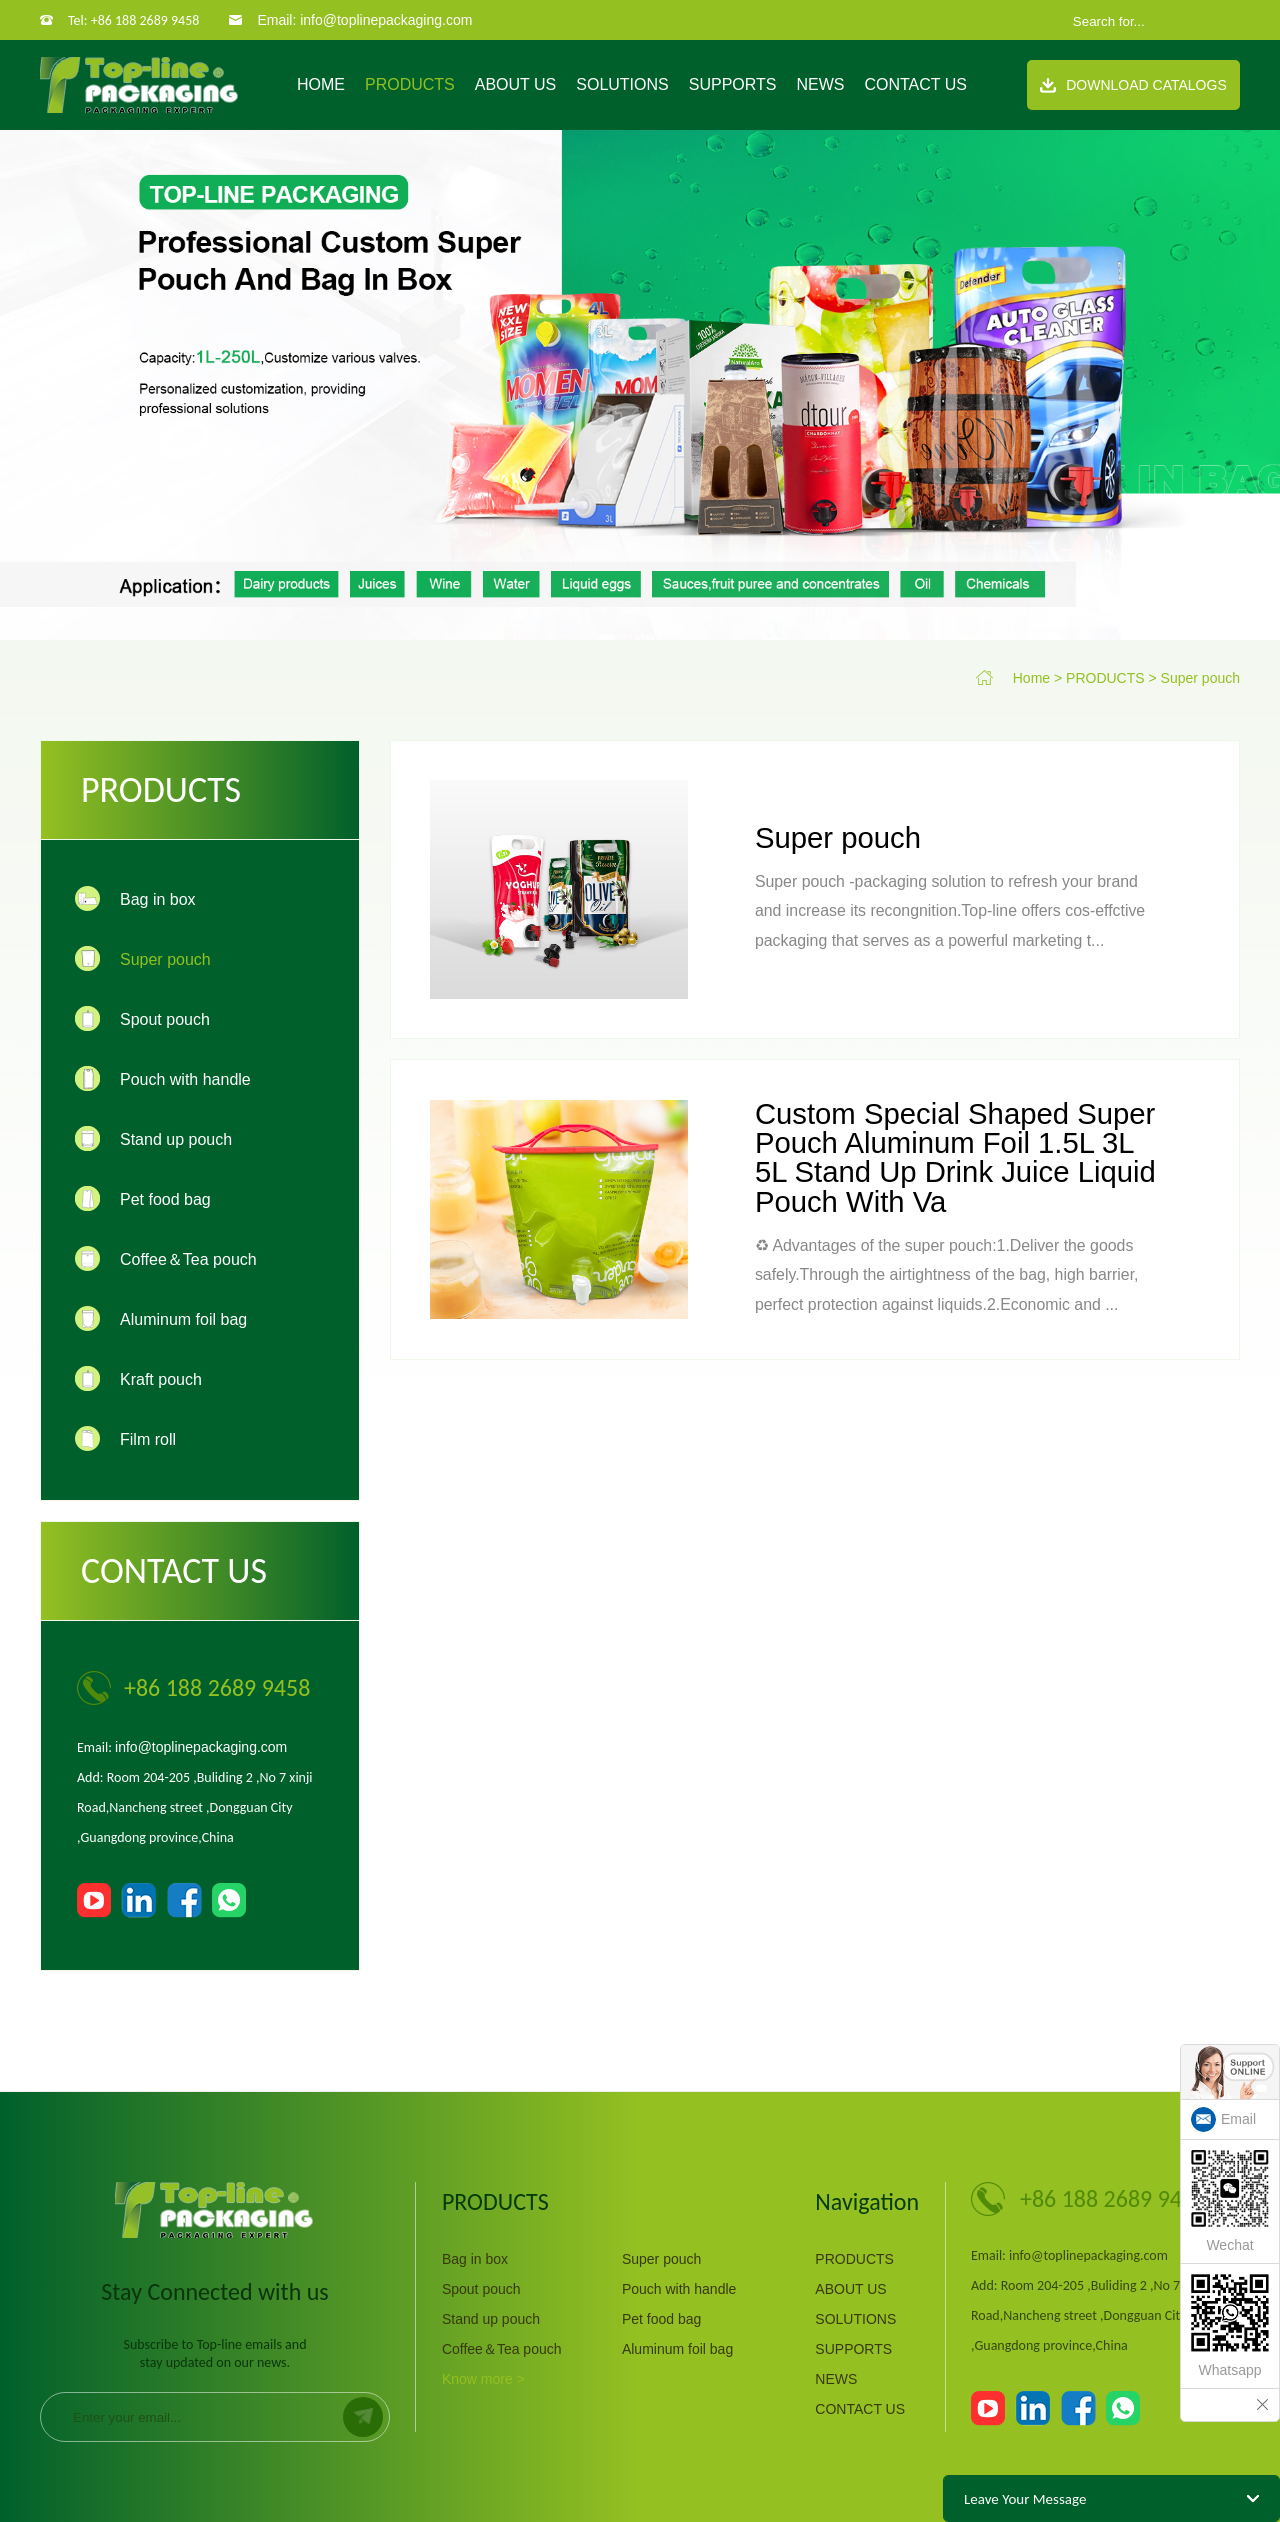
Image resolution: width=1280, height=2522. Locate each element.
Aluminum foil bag (677, 2349)
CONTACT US (915, 84)
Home (321, 84)
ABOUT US (516, 84)
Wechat (1230, 2201)
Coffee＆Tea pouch (502, 2349)
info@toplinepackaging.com (201, 1747)
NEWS (820, 84)
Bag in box (475, 2259)
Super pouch (1200, 678)
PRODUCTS (410, 84)
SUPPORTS (733, 84)
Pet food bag (661, 2319)
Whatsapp (1230, 2326)
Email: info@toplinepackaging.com (364, 20)
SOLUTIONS (622, 84)
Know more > (483, 2379)
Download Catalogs (1133, 85)
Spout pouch (481, 2289)
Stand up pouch (491, 2319)
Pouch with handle (679, 2289)
